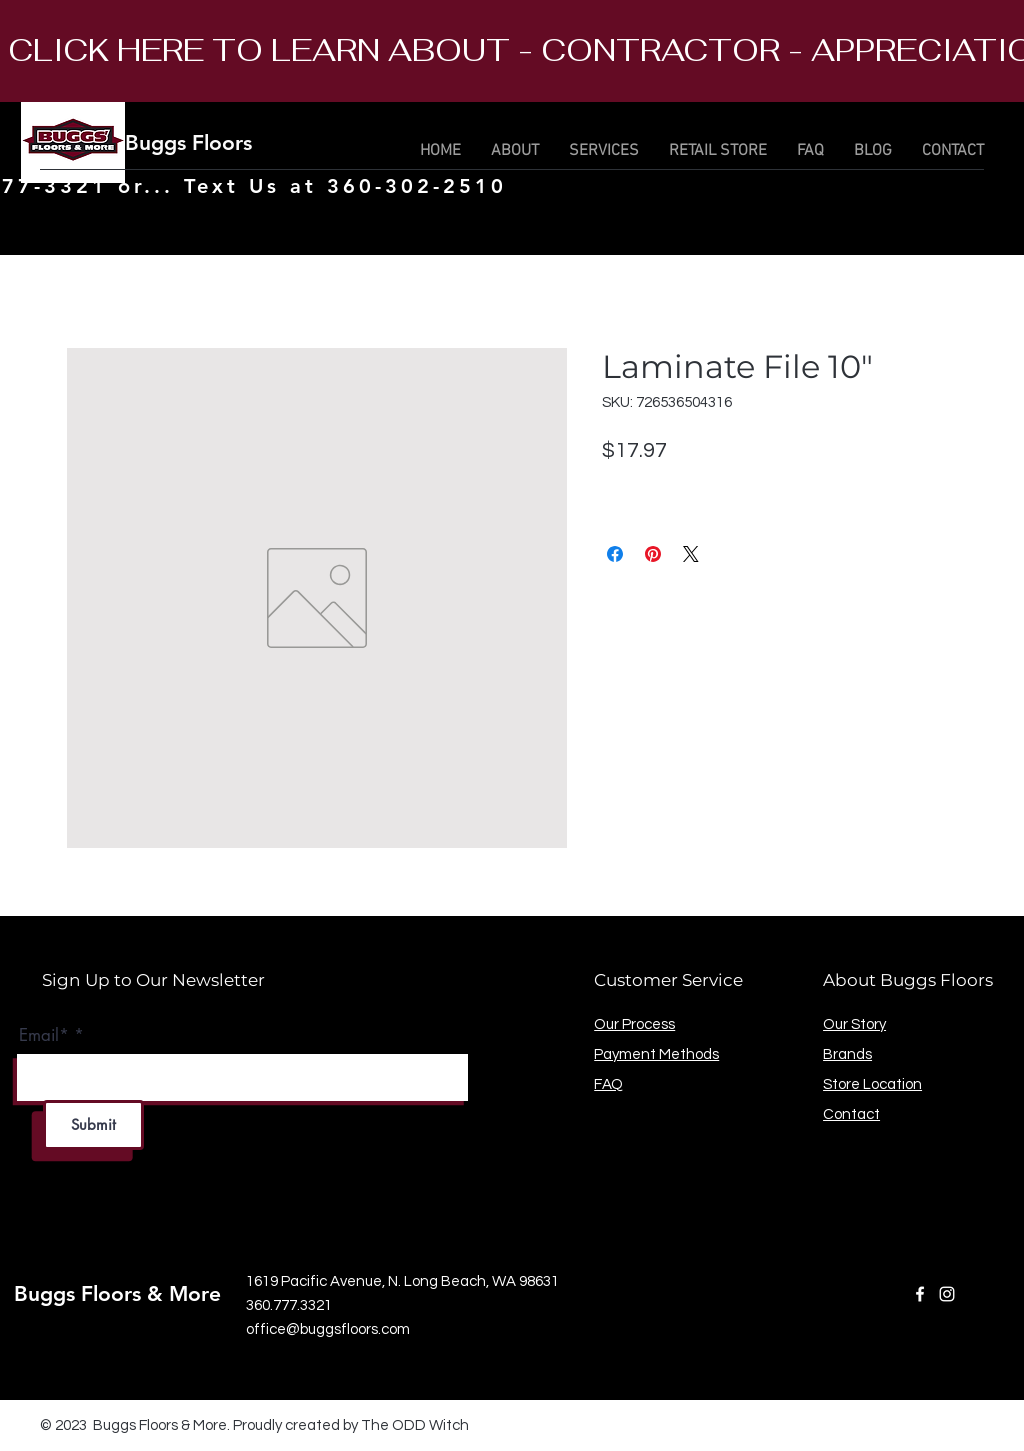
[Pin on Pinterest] (653, 554)
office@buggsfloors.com (328, 1329)
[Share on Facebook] (615, 554)
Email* (44, 1035)
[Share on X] (691, 554)
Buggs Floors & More (228, 142)
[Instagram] (947, 1294)
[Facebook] (920, 1294)
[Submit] (93, 1125)
